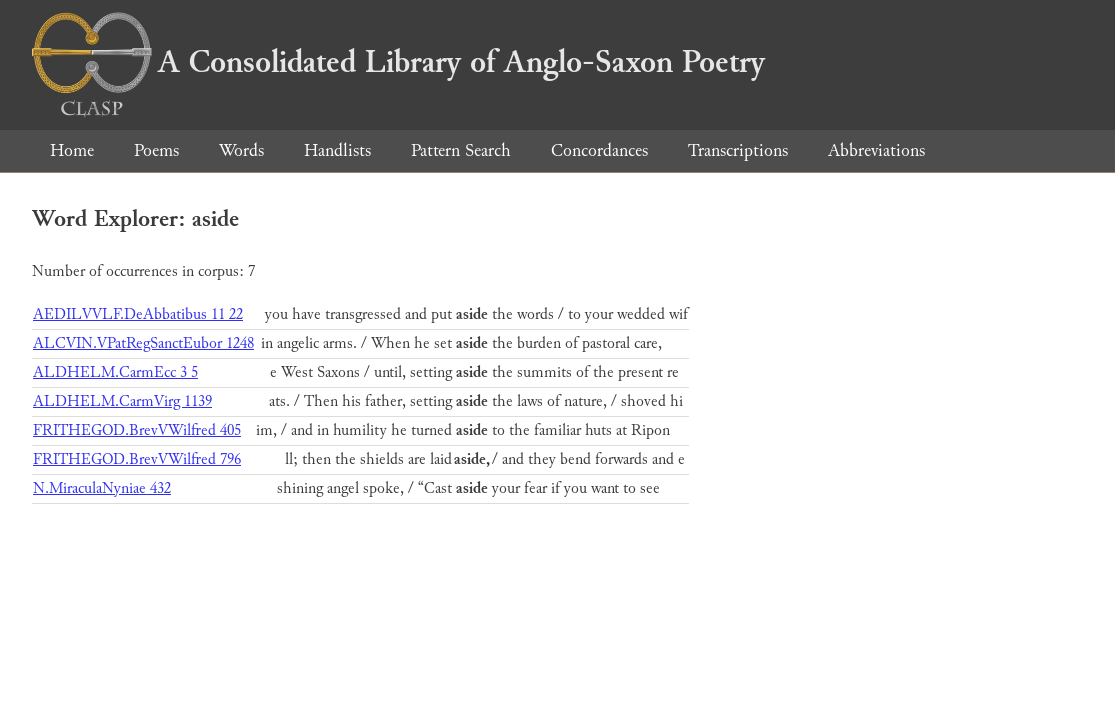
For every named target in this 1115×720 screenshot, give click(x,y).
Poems (156, 150)
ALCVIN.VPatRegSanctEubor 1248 (143, 343)
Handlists (337, 150)
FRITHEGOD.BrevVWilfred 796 (137, 459)
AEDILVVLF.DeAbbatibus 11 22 (138, 314)
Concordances (599, 150)
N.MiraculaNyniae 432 (102, 488)
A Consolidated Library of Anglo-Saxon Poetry (398, 62)
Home (72, 150)
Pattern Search (461, 150)
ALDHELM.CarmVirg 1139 (122, 401)
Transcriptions (738, 150)
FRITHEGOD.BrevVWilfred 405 (137, 430)
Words (241, 150)
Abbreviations (876, 150)
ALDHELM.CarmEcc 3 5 (115, 372)
